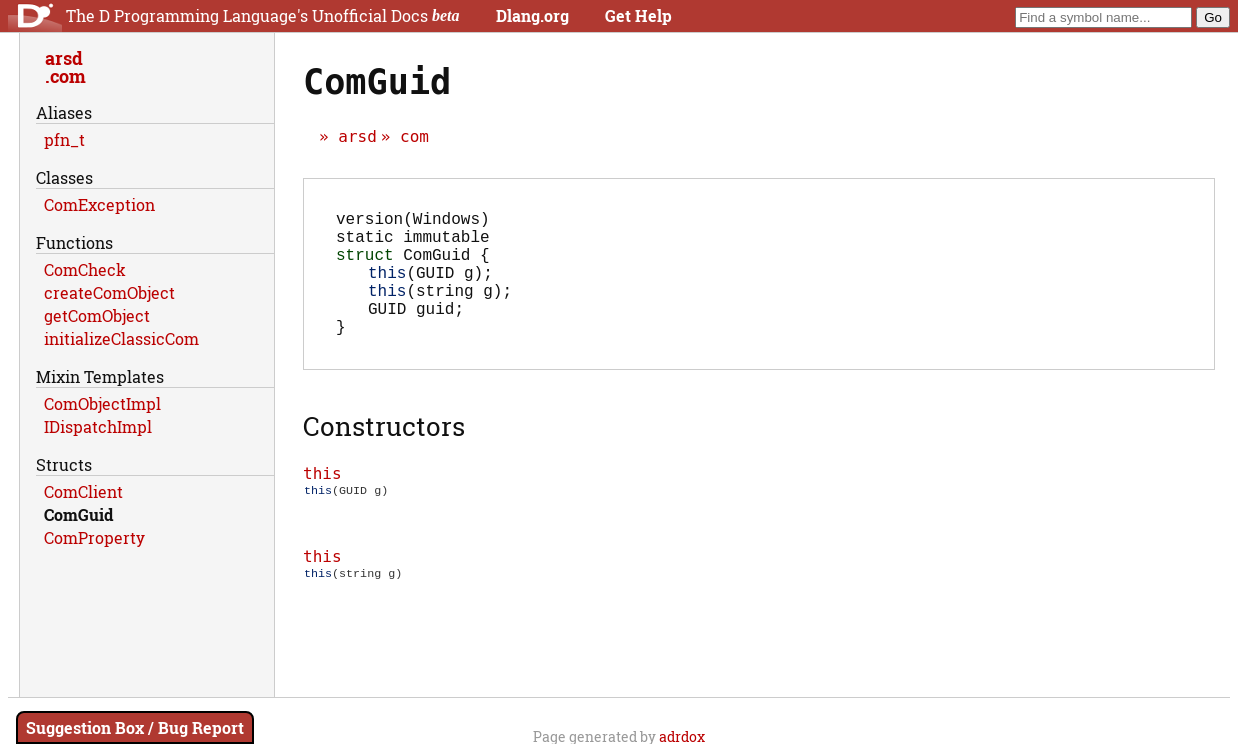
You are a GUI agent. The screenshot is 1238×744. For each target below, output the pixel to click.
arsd (357, 136)
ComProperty (94, 537)
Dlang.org (532, 15)
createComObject (109, 292)
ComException (99, 204)
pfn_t (64, 139)
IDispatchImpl (98, 426)
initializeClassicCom (121, 338)
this (322, 501)
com (414, 136)
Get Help (638, 15)
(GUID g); (430, 288)
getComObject (97, 315)
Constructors (384, 454)
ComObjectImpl (102, 403)
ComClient (83, 491)
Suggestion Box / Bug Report (135, 727)
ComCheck (85, 269)
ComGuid (78, 514)
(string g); (440, 310)
